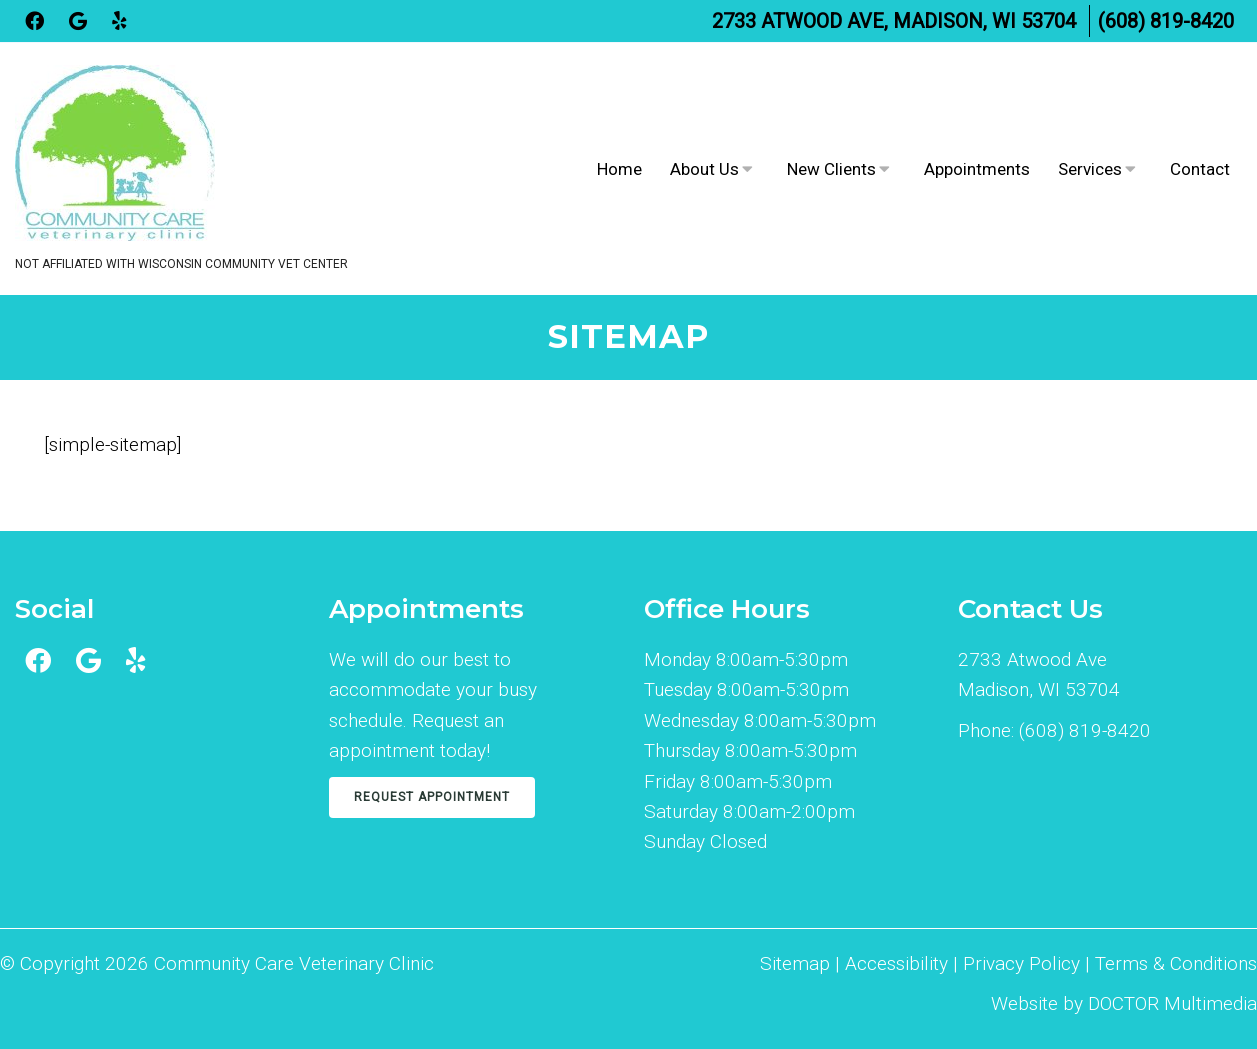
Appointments (977, 169)
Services (1090, 169)
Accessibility (896, 963)
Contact (1200, 169)
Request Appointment (432, 797)
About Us (704, 169)
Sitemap (795, 963)
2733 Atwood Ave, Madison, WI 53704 (894, 21)
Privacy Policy (1024, 963)
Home (619, 169)
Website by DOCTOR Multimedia (1124, 1003)
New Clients (831, 169)
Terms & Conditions (1176, 963)
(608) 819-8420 (1166, 21)
